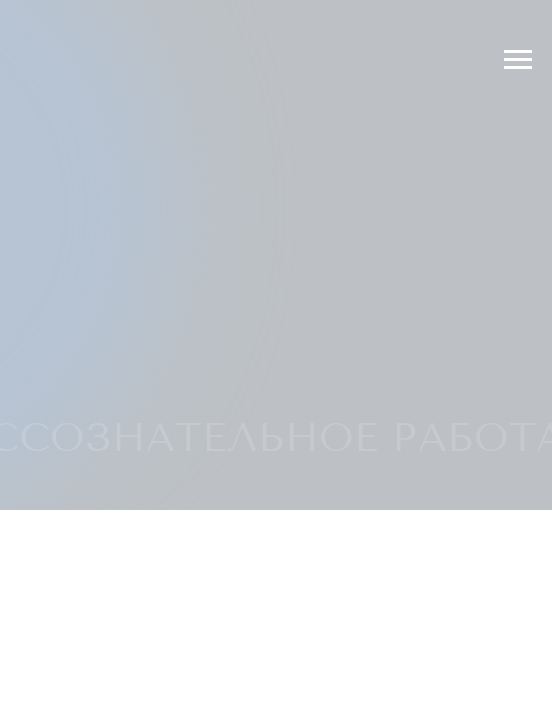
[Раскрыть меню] (518, 60)
